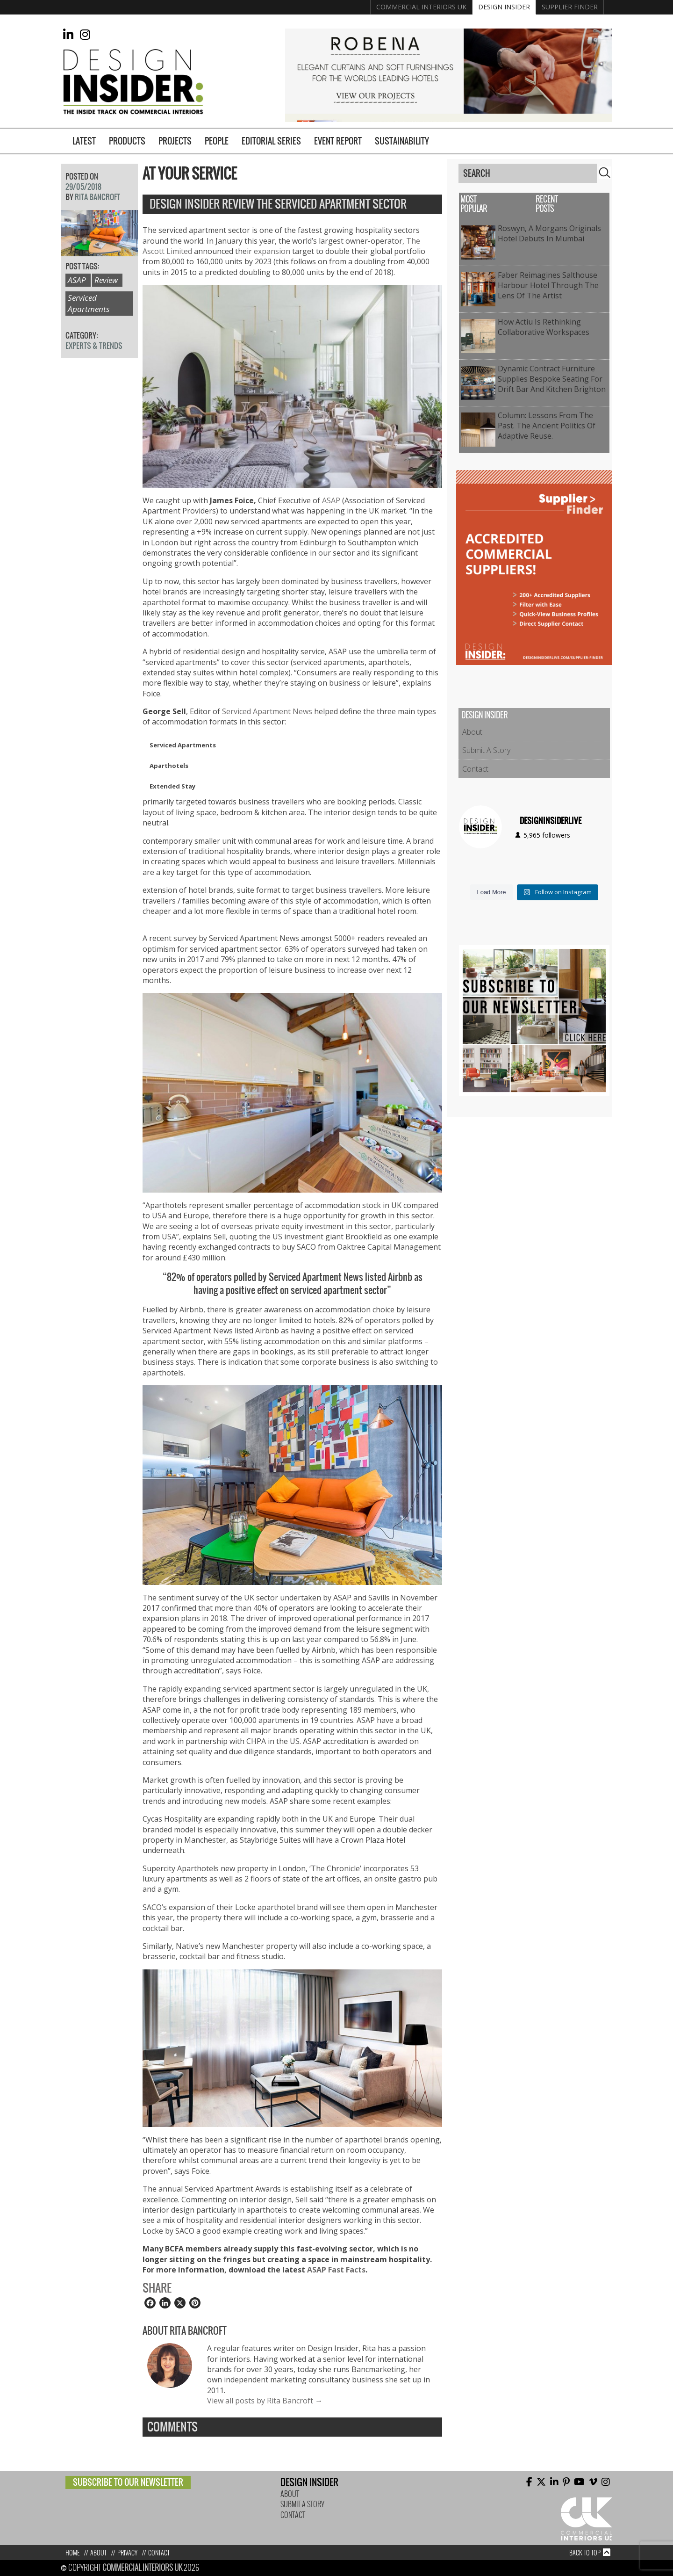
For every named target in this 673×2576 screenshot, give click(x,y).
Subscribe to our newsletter (128, 2482)
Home (72, 2553)
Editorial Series (271, 141)
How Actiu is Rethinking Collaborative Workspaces (543, 327)
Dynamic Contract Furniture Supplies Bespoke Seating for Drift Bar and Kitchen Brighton (552, 379)
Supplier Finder (570, 6)
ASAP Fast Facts (336, 2270)
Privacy (127, 2553)
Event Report (338, 141)
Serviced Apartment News (267, 711)
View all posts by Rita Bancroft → (264, 2400)
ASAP (331, 500)
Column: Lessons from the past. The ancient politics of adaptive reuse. (546, 425)
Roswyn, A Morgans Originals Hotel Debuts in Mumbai (549, 233)
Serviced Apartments (88, 303)
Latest (84, 141)
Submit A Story (486, 750)
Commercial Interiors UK (421, 6)
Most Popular (473, 204)
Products (127, 141)
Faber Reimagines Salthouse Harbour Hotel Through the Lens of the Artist (548, 285)
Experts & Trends (93, 345)
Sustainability (402, 141)
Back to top (585, 2553)
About (472, 732)
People (217, 141)
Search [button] (605, 172)
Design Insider (504, 6)
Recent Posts (547, 204)
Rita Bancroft (97, 197)
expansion (272, 251)
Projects (175, 141)
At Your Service (190, 173)
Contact (475, 769)
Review (106, 280)
